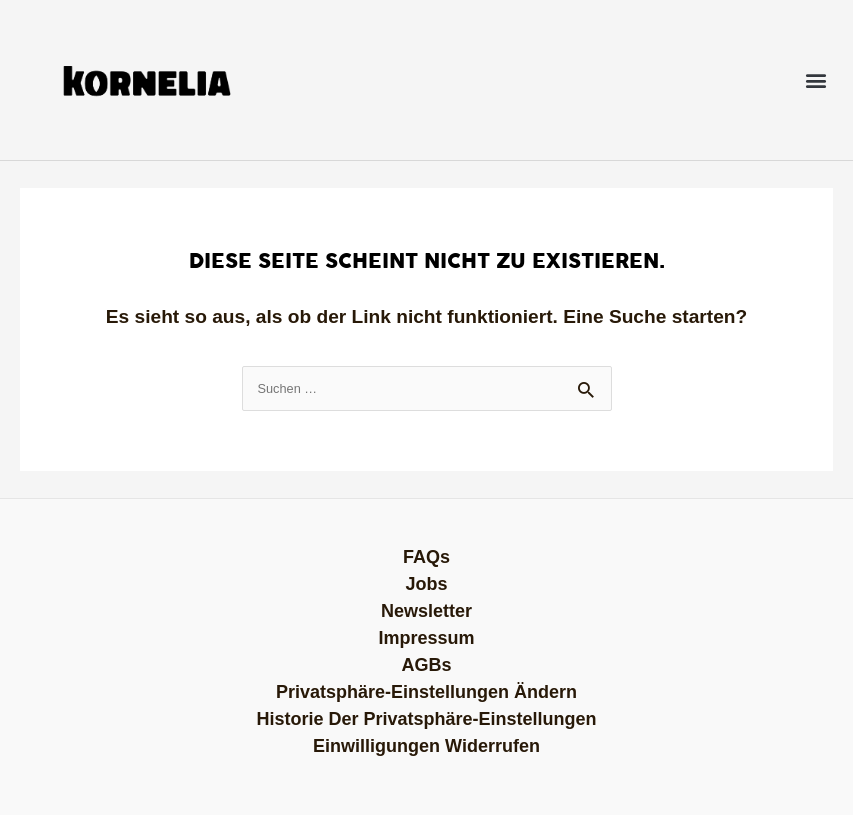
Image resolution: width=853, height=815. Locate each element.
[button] (816, 80)
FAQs (426, 557)
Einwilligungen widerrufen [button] (426, 746)
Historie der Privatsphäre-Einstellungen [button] (426, 719)
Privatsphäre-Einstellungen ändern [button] (426, 692)
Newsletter (426, 611)
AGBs (426, 665)
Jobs (426, 584)
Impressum (426, 638)
